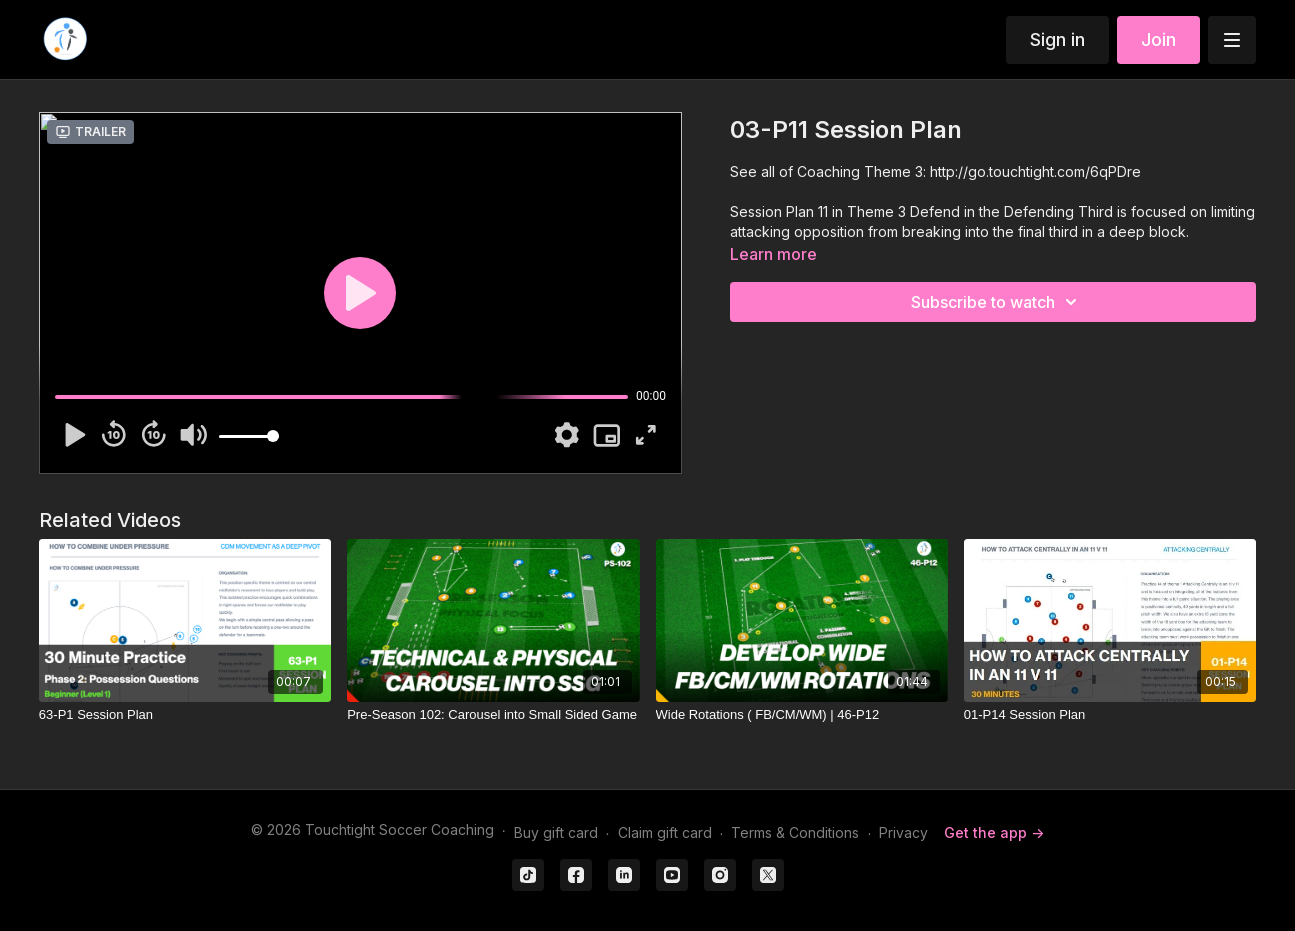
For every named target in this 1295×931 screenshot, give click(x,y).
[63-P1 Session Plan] (185, 715)
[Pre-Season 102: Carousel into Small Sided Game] (493, 715)
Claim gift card (665, 832)
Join (1158, 39)
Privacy (903, 832)
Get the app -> (994, 832)
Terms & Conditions (795, 832)
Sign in (1057, 39)
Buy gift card (556, 832)
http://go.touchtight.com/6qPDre (1035, 171)
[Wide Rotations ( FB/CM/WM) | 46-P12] (802, 715)
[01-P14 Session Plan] (1110, 715)
